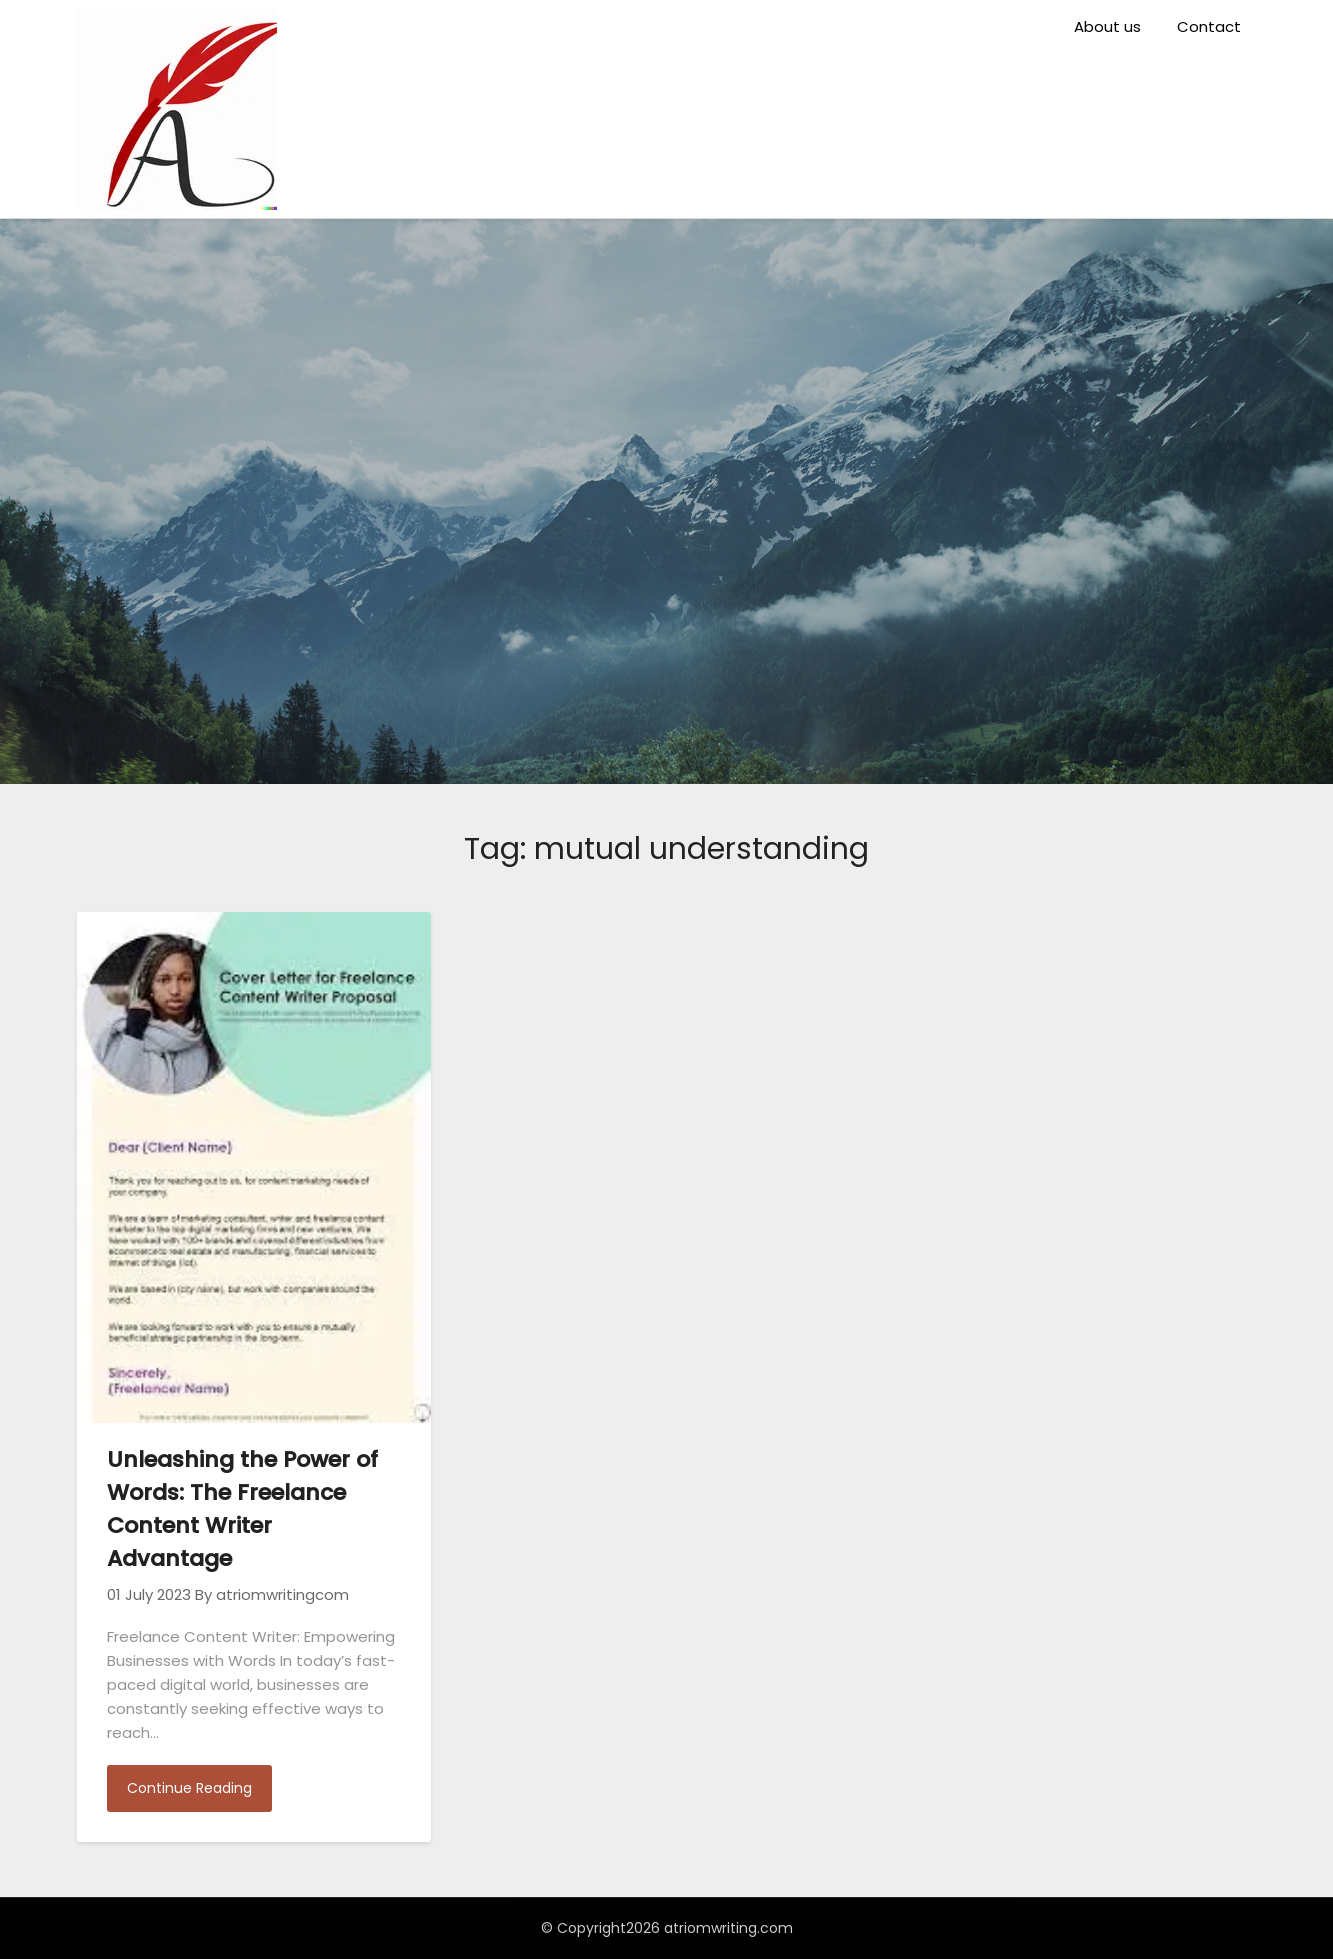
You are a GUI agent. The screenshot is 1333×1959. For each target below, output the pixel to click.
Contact (1209, 26)
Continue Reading (189, 1788)
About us (1107, 26)
